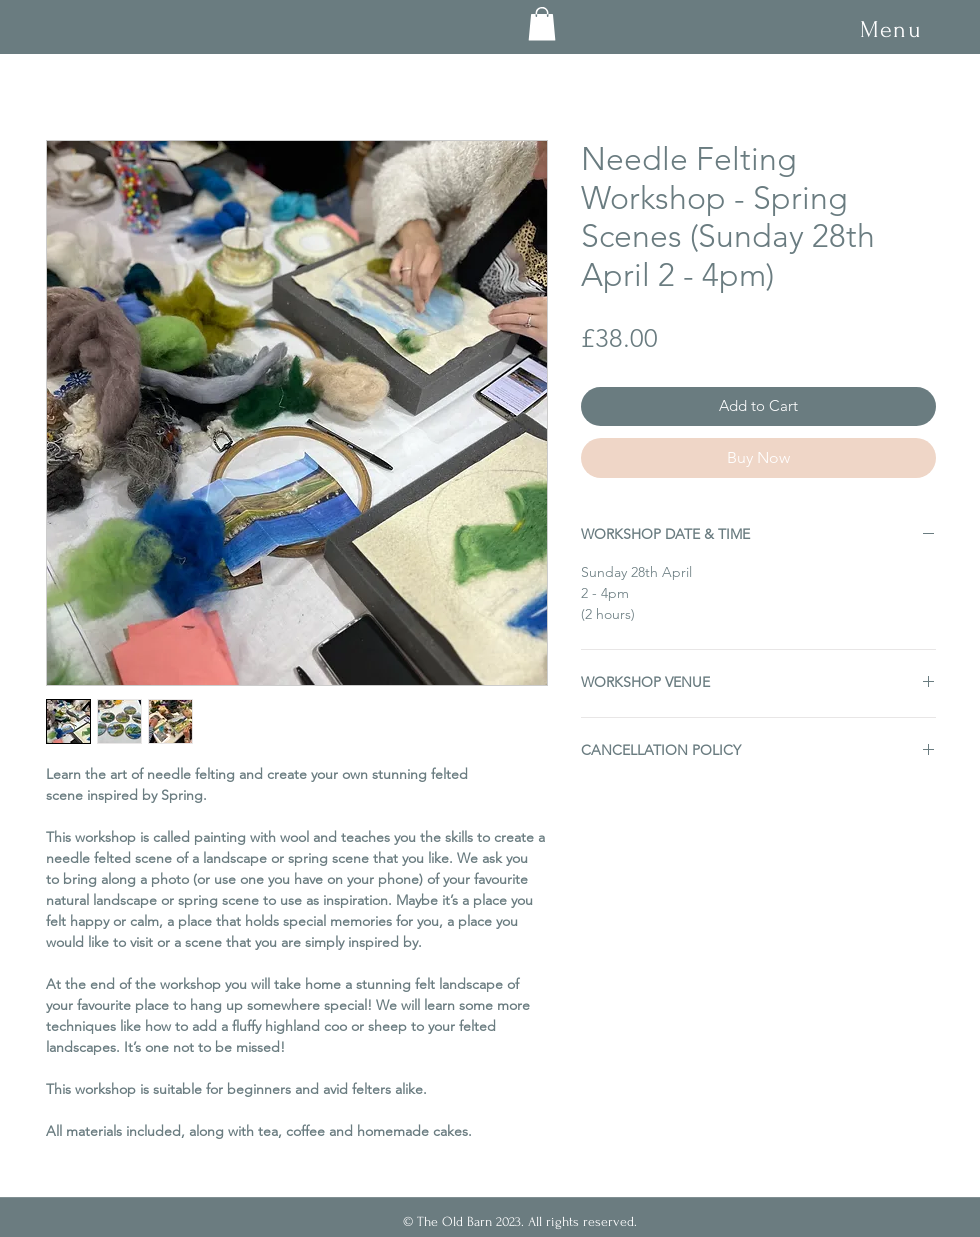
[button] (891, 29)
